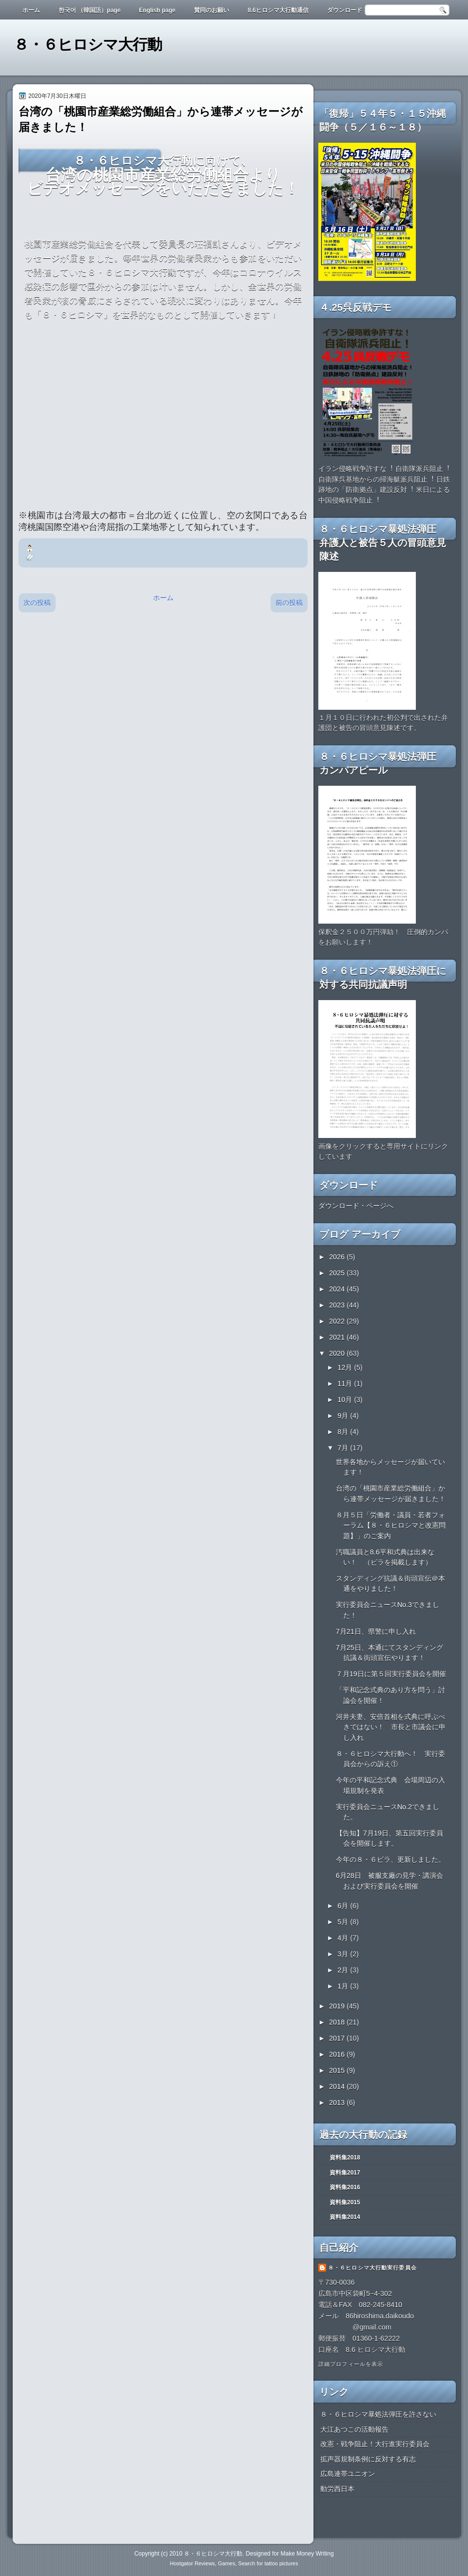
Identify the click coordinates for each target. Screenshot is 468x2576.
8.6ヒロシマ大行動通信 (278, 10)
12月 (345, 1367)
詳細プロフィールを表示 (350, 2364)
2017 (338, 2038)
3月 (343, 1954)
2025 (338, 1273)
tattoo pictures (281, 2563)
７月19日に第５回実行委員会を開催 (391, 1674)
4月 (343, 1938)
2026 (338, 1257)
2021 (338, 1337)
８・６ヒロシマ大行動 (88, 45)
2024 (338, 1289)
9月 (343, 1416)
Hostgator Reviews (192, 2563)
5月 (343, 1922)
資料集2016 (345, 2187)
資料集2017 (345, 2172)
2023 (338, 1305)
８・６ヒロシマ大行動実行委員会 (372, 2268)
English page (157, 10)
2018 (338, 2022)
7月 (343, 1448)
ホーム (31, 10)
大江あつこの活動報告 (354, 2429)
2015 (338, 2070)
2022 (338, 1321)
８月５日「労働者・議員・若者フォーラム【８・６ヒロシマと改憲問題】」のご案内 (391, 1525)
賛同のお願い (211, 10)
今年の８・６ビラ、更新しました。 (390, 1859)
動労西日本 (337, 2489)
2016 (338, 2054)
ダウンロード (344, 10)
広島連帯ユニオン (347, 2474)
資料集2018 (345, 2157)
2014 (338, 2086)
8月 (343, 1432)
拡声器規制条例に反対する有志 (368, 2459)
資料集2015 (345, 2202)
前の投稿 (289, 602)
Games (226, 2563)
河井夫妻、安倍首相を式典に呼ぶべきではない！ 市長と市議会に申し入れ (391, 1727)
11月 (345, 1383)
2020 (338, 1353)
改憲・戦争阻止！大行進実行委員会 (374, 2444)
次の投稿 (37, 602)
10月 (345, 1399)
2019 (338, 2006)
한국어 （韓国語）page (89, 10)
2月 (343, 1970)
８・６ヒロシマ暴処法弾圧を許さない (378, 2414)
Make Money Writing (306, 2553)
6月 (343, 1906)
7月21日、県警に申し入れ (376, 1631)
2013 (338, 2102)
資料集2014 (345, 2217)
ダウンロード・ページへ (355, 1206)
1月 (343, 1986)
